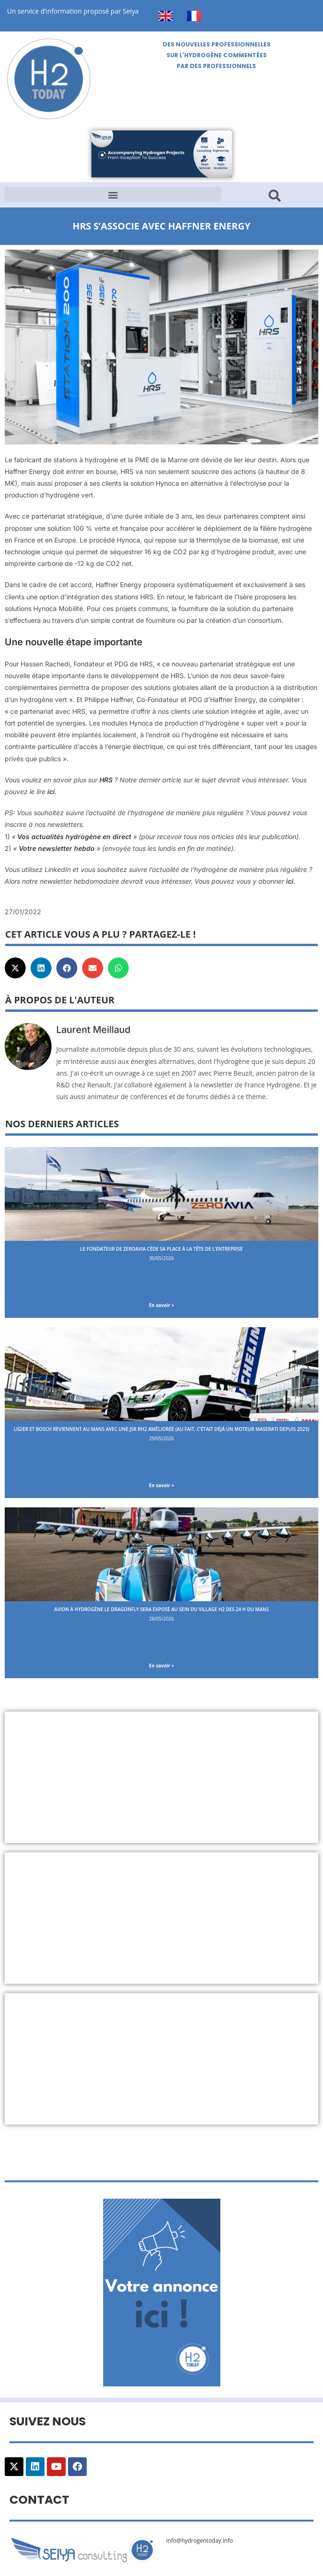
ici (51, 791)
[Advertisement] (161, 1777)
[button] (113, 194)
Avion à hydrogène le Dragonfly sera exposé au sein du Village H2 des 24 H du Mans (161, 1609)
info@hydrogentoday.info (199, 2541)
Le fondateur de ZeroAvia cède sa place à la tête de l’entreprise (161, 1249)
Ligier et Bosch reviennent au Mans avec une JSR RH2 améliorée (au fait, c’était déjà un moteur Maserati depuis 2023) (161, 1429)
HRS (106, 780)
